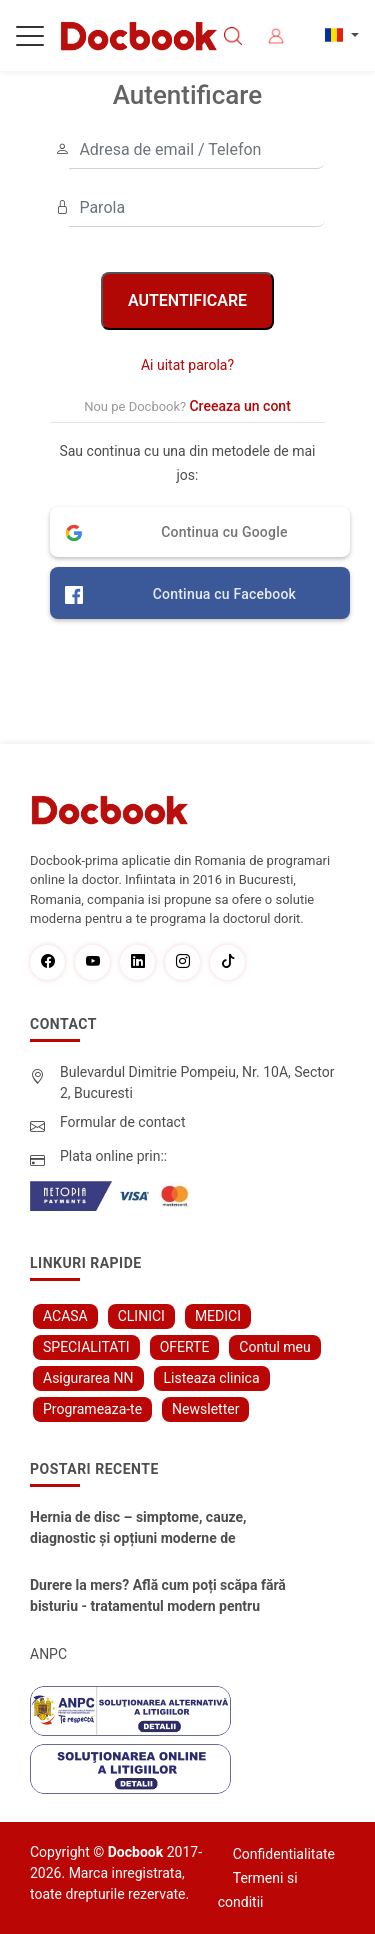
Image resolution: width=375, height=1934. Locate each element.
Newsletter (205, 1409)
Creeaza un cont (239, 406)
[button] (200, 532)
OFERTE (185, 1347)
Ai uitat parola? (187, 365)
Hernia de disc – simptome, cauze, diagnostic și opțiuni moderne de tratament (138, 1529)
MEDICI (218, 1316)
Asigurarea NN (88, 1378)
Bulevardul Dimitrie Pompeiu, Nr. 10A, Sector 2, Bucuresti (197, 1082)
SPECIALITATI (86, 1347)
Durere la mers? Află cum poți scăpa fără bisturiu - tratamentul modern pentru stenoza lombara (158, 1597)
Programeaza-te (92, 1409)
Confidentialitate (284, 1854)
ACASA (65, 1316)
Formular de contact (123, 1122)
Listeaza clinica (212, 1378)
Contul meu (274, 1347)
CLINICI (141, 1316)
